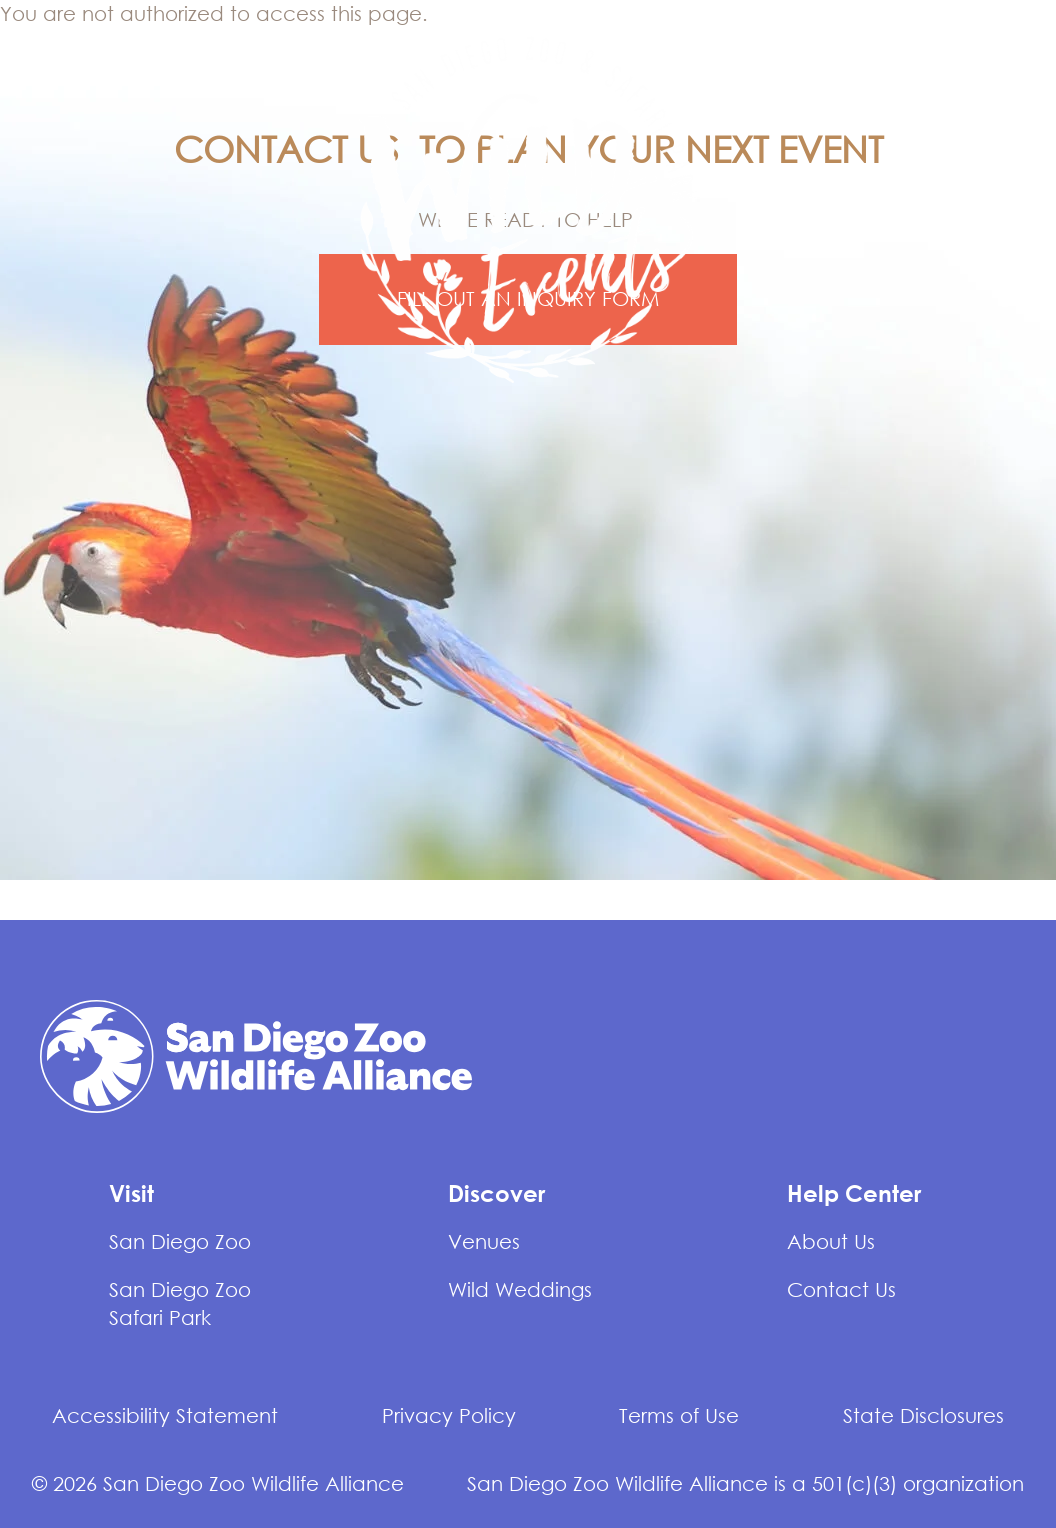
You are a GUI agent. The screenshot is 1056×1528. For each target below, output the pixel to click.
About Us (831, 1241)
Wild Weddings (520, 1289)
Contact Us (841, 1289)
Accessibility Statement (165, 1415)
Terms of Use (679, 1415)
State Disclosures (923, 1415)
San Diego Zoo (180, 1241)
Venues (484, 1241)
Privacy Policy (449, 1415)
